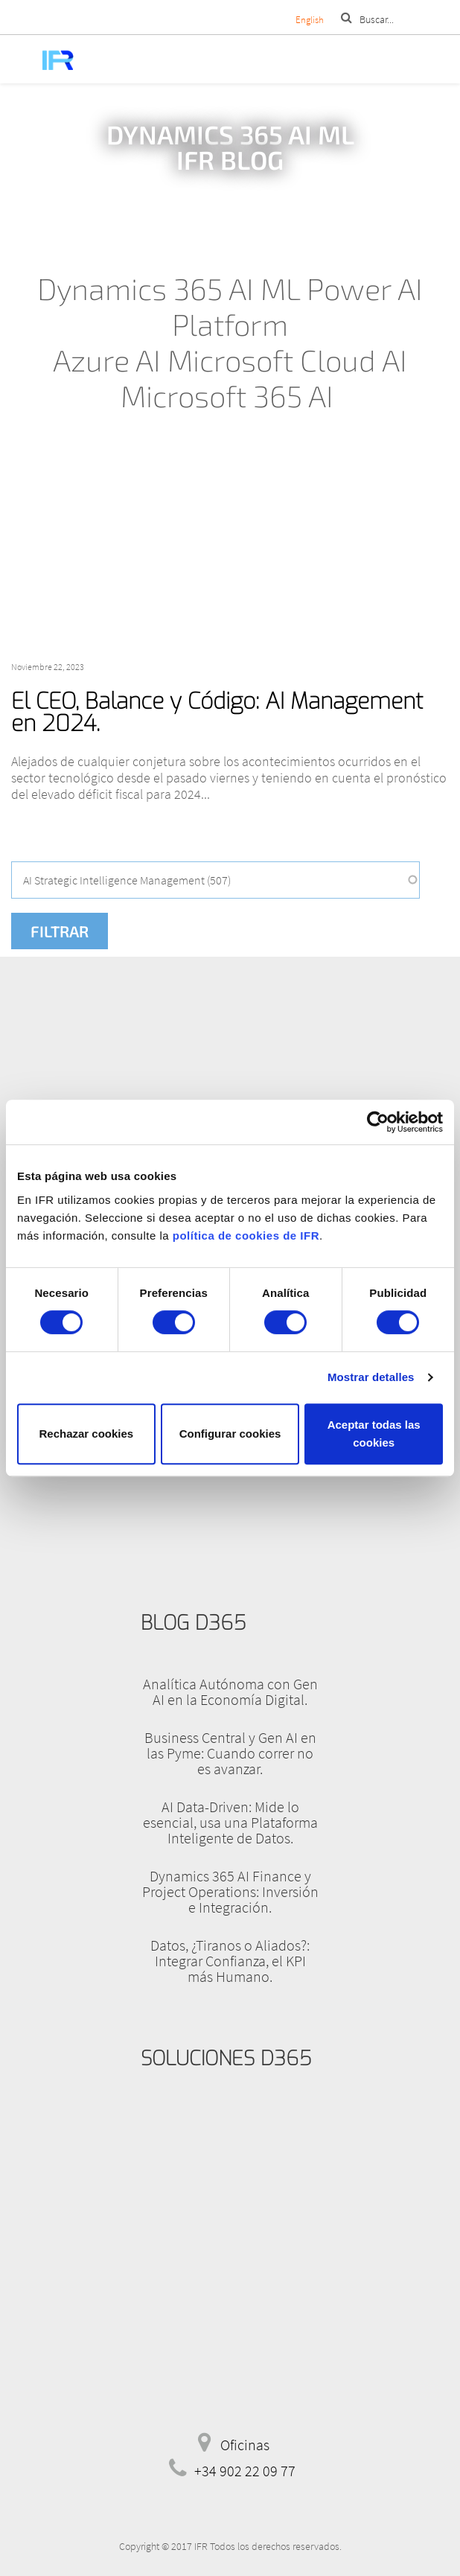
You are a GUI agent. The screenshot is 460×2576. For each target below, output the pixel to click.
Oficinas (244, 2444)
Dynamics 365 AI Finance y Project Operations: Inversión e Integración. (230, 1891)
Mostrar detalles (371, 1377)
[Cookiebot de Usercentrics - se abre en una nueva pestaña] (378, 1122)
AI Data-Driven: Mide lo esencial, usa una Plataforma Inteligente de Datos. (230, 1822)
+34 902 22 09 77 (245, 2470)
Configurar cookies (230, 1433)
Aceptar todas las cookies (374, 1433)
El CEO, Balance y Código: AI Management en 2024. (217, 712)
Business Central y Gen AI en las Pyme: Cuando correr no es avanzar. (230, 1752)
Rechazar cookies (86, 1433)
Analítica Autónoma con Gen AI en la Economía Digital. (230, 1691)
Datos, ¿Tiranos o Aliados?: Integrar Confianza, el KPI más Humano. (230, 1960)
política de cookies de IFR (246, 1235)
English (310, 19)
